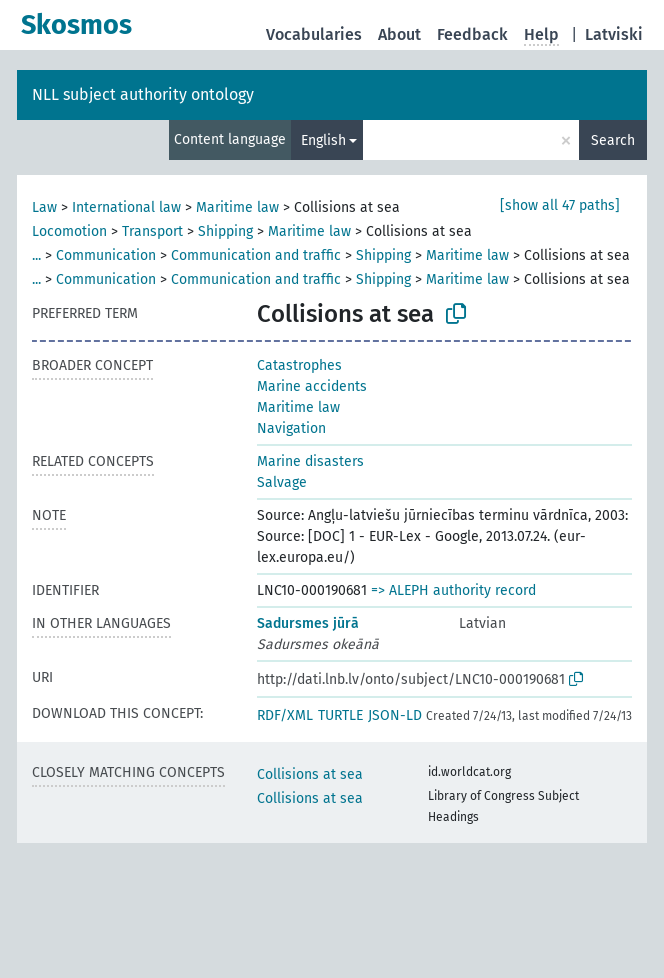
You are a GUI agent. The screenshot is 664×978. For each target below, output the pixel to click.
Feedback (472, 34)
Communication (106, 255)
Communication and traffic (256, 255)
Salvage (282, 482)
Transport (152, 231)
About (399, 34)
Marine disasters (310, 461)
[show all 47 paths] (560, 205)
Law (44, 207)
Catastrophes (299, 365)
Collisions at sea (310, 774)
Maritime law (237, 207)
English (323, 140)
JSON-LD (395, 715)
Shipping (225, 231)
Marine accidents (312, 386)
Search (613, 140)
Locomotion (69, 231)
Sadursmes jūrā (308, 623)
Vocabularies (314, 34)
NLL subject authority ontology (143, 94)
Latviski (614, 34)
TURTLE (340, 715)
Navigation (291, 428)
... (36, 255)
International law (126, 207)
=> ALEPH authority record (453, 590)
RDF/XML (285, 715)
